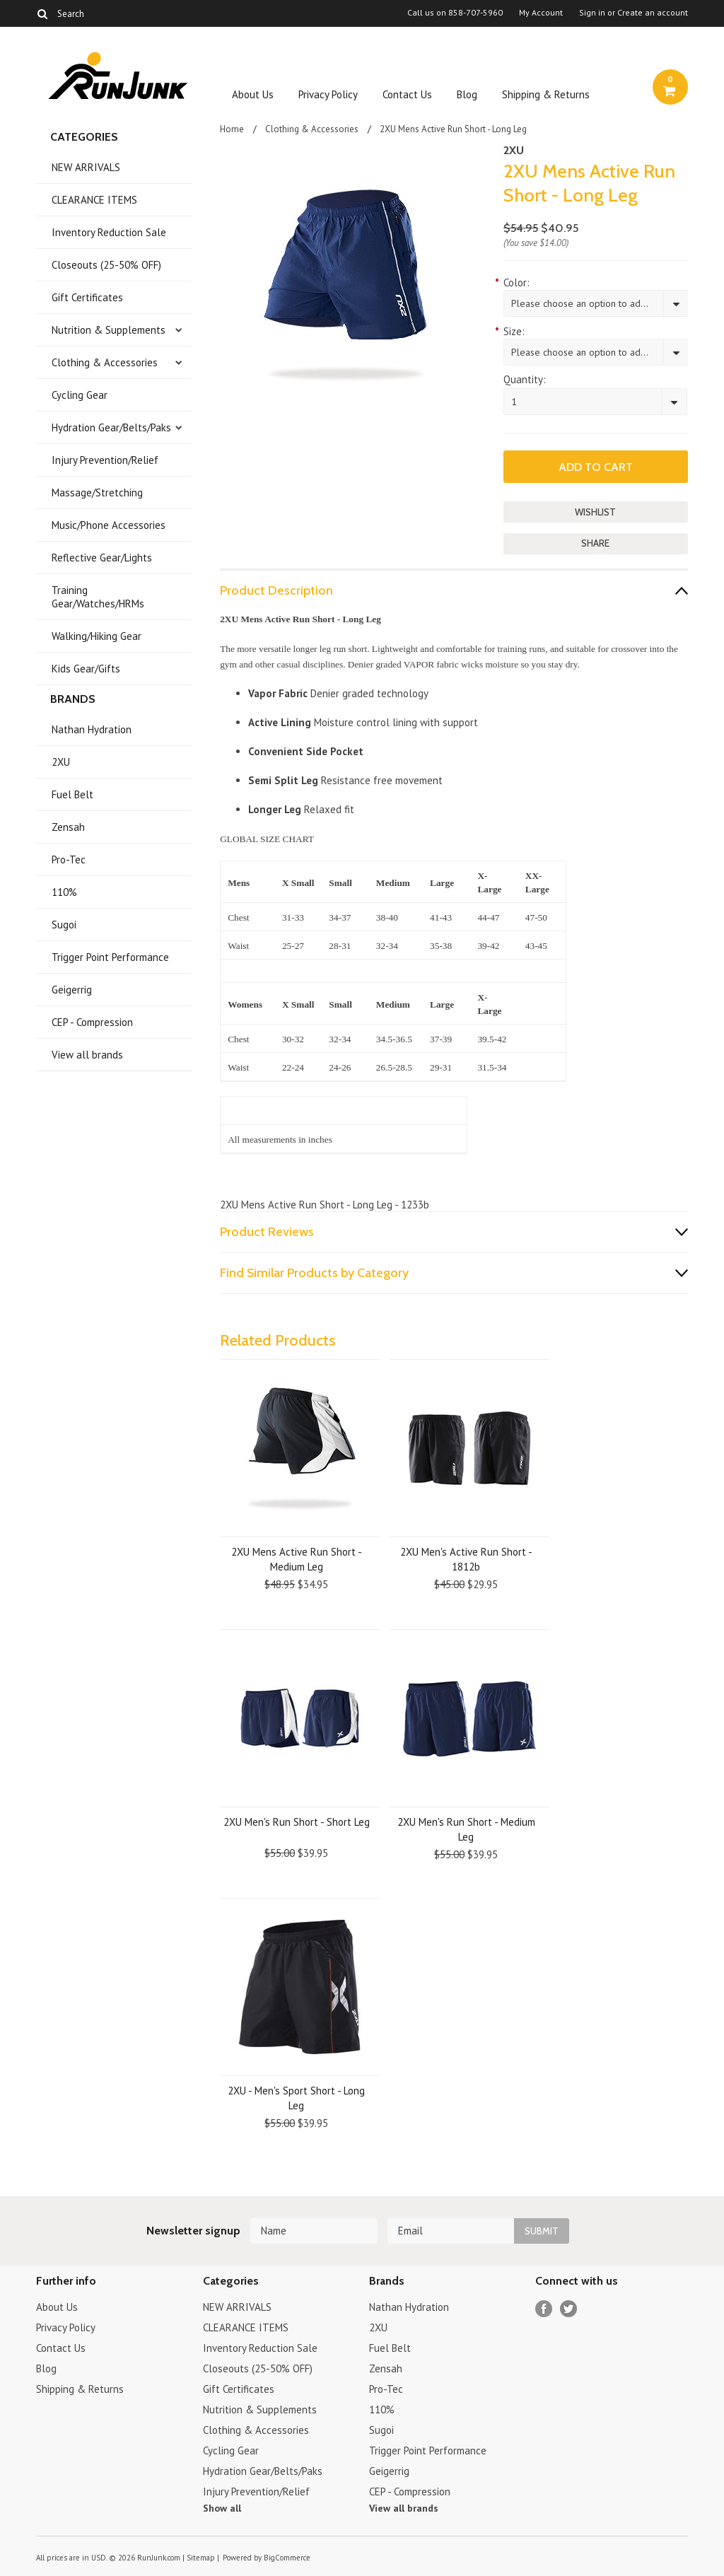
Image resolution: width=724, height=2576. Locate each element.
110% (64, 892)
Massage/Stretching (97, 492)
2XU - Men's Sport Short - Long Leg (296, 2098)
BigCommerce (287, 2558)
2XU (61, 762)
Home (232, 129)
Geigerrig (72, 989)
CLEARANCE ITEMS (94, 199)
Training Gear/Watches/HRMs (98, 596)
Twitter (569, 2309)
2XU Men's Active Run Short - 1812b (466, 1559)
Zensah (68, 827)
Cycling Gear (79, 395)
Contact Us (407, 94)
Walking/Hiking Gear (96, 636)
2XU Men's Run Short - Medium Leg (466, 1829)
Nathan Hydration (92, 729)
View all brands (87, 1054)
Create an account (652, 13)
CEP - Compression (92, 1022)
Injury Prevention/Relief (105, 460)
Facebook (544, 2309)
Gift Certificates (87, 297)
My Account (541, 13)
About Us (253, 94)
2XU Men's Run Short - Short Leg (296, 1822)
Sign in (592, 13)
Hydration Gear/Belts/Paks (111, 427)
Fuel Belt (72, 794)
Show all (222, 2508)
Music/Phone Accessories (108, 525)
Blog (467, 94)
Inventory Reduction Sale (109, 232)
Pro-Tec (69, 859)
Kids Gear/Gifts (86, 668)
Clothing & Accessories (105, 362)
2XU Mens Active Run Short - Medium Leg (296, 1559)
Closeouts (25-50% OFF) (106, 265)
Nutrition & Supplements (108, 330)
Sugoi (64, 924)
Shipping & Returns (546, 94)
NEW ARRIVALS (86, 167)
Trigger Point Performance (110, 957)
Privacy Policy (328, 94)
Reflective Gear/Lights (102, 557)
